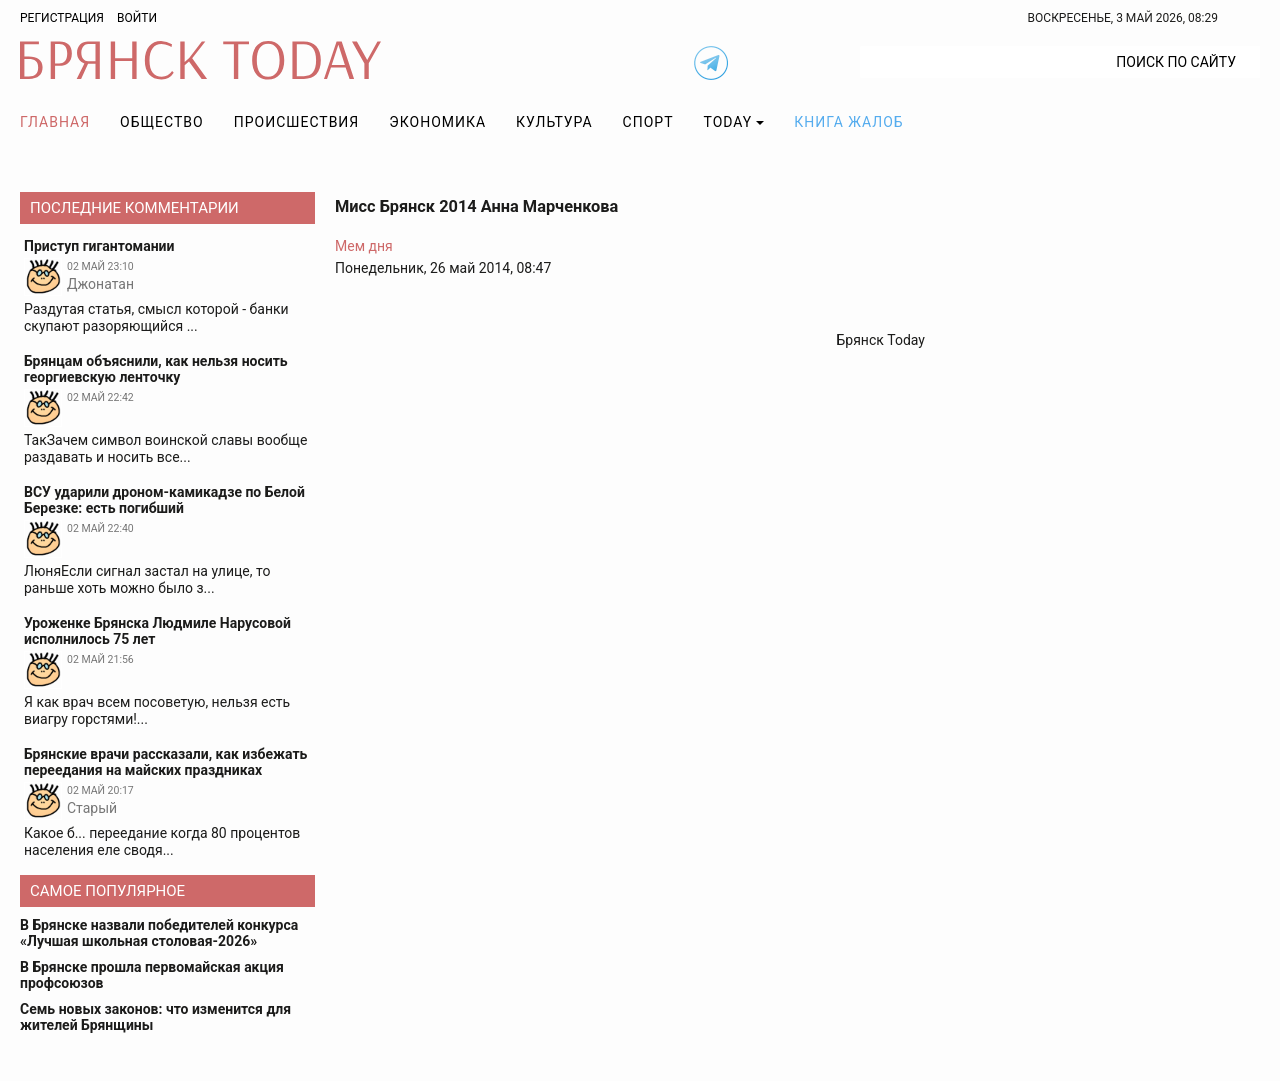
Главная (55, 122)
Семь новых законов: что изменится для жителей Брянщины (155, 1017)
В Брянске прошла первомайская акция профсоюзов (152, 975)
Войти (137, 18)
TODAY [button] (728, 122)
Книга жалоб (848, 122)
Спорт (648, 122)
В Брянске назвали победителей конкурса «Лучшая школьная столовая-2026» (159, 933)
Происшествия (297, 122)
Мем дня (364, 246)
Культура (554, 122)
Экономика (437, 122)
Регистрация (62, 18)
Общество (162, 122)
